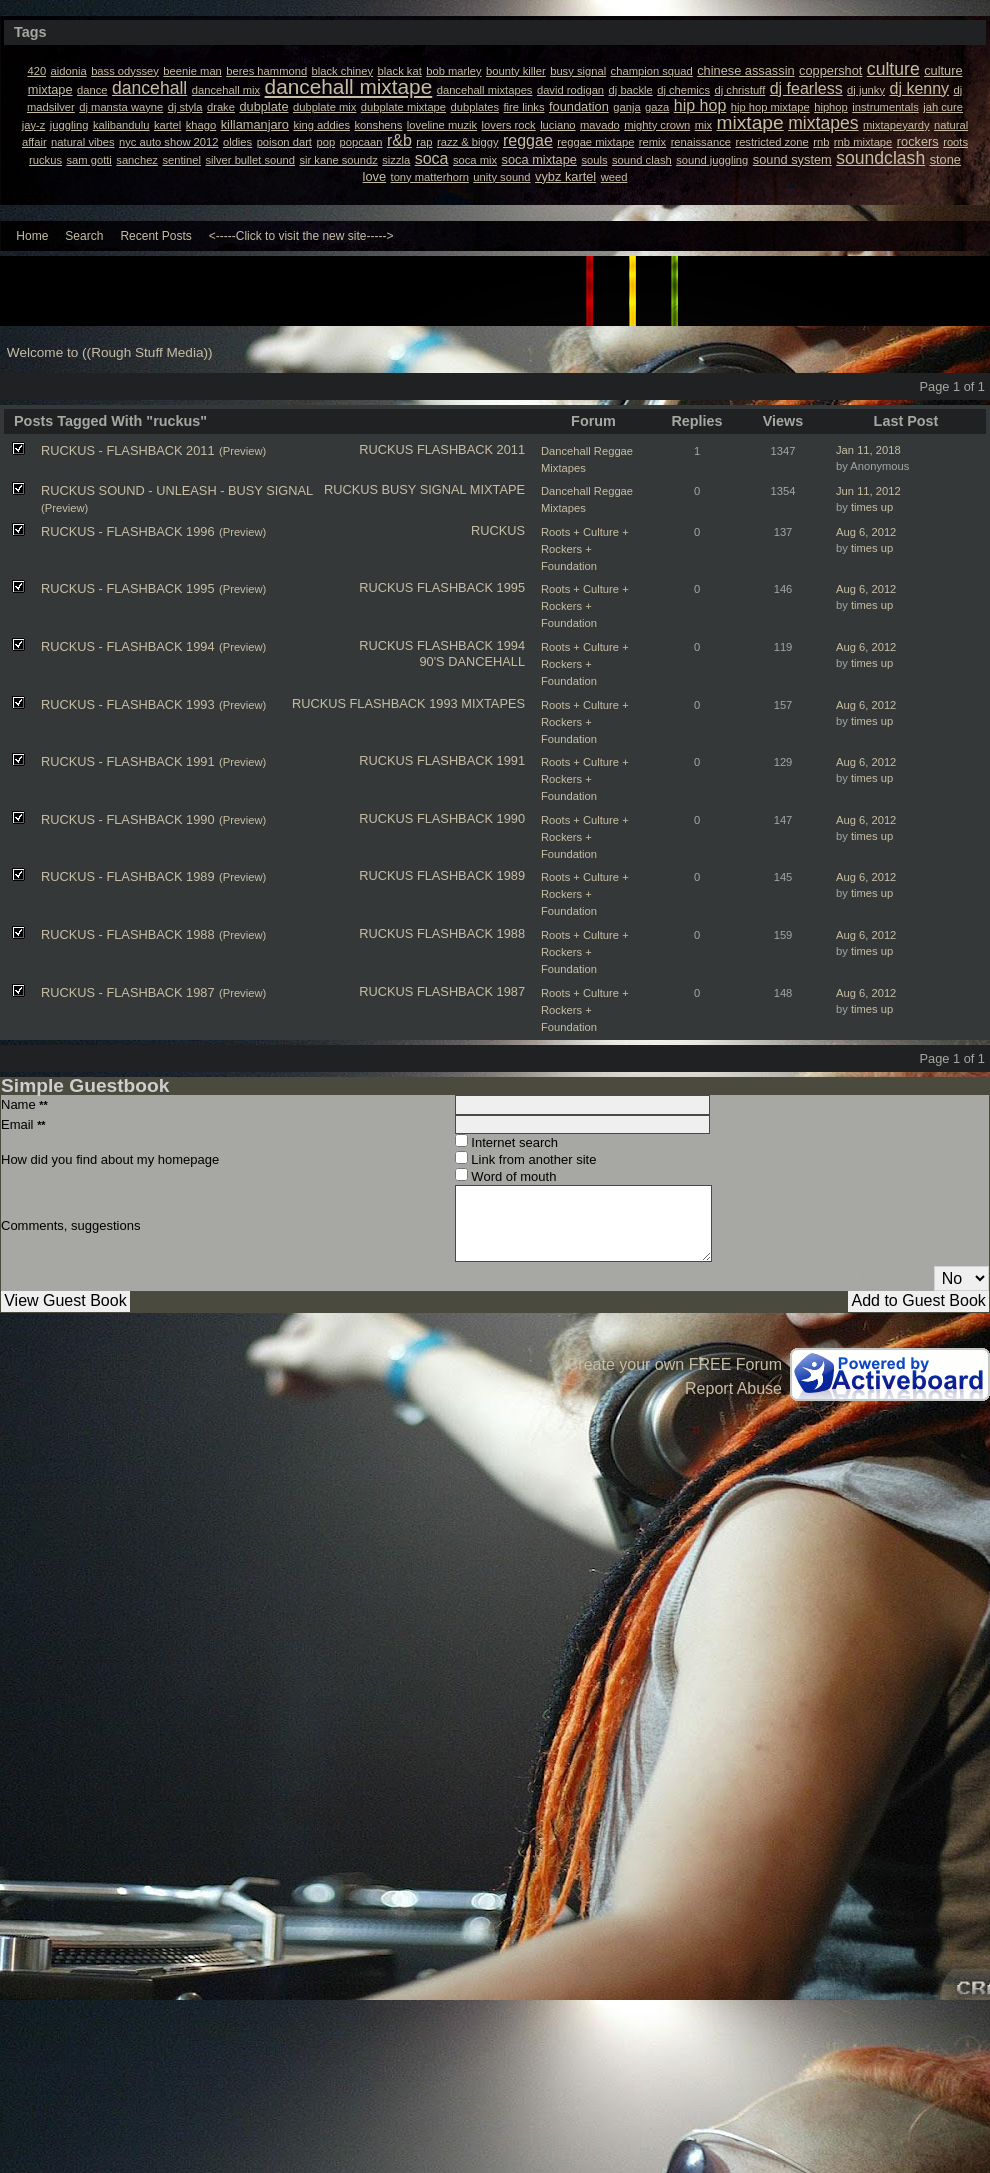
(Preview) (242, 451)
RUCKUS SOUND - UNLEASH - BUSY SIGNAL (177, 490)
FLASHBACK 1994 (471, 645)
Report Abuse (733, 1388)
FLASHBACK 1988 (471, 933)
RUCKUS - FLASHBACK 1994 (128, 646)
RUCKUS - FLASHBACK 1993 (128, 704)
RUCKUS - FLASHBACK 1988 (128, 934)
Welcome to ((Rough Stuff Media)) (110, 352)
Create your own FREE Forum (674, 1364)
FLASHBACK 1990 (471, 818)
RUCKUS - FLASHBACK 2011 (128, 450)
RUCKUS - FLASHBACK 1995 (128, 588)
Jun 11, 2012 (868, 491)
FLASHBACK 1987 (471, 991)
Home (32, 236)
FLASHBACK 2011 (471, 449)
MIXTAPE (497, 489)
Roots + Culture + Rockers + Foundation (585, 549)
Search (84, 236)
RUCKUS (386, 449)
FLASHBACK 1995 (471, 587)
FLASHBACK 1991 (471, 760)
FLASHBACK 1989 (471, 875)
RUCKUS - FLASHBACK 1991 (128, 761)
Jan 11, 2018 (868, 450)
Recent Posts (155, 236)
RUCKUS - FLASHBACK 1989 (128, 876)
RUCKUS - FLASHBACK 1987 (128, 992)
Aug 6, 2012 (866, 532)
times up (872, 507)
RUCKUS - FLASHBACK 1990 (128, 819)
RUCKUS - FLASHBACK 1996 (128, 531)
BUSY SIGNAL (424, 489)
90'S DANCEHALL (472, 661)
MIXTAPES (493, 703)
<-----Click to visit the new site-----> (301, 236)
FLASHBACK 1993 (404, 703)
